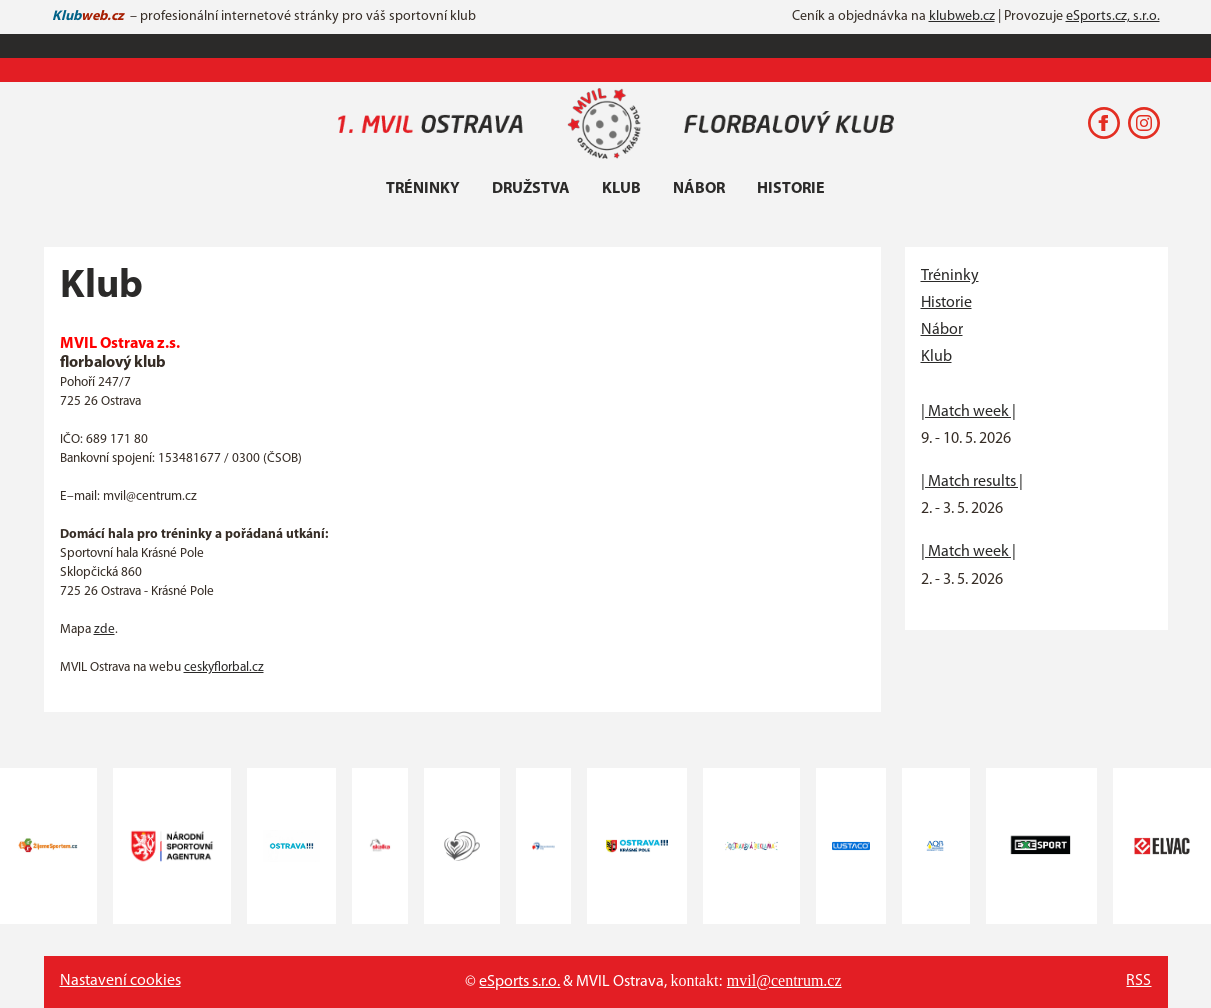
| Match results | (972, 482)
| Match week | (968, 412)
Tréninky (423, 189)
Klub (621, 189)
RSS (1138, 981)
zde (104, 629)
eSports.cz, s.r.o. (1113, 16)
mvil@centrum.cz (784, 980)
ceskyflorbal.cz (224, 667)
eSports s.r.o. (519, 982)
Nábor (699, 189)
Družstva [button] (531, 189)
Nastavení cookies (120, 981)
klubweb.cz (962, 16)
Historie (791, 189)
